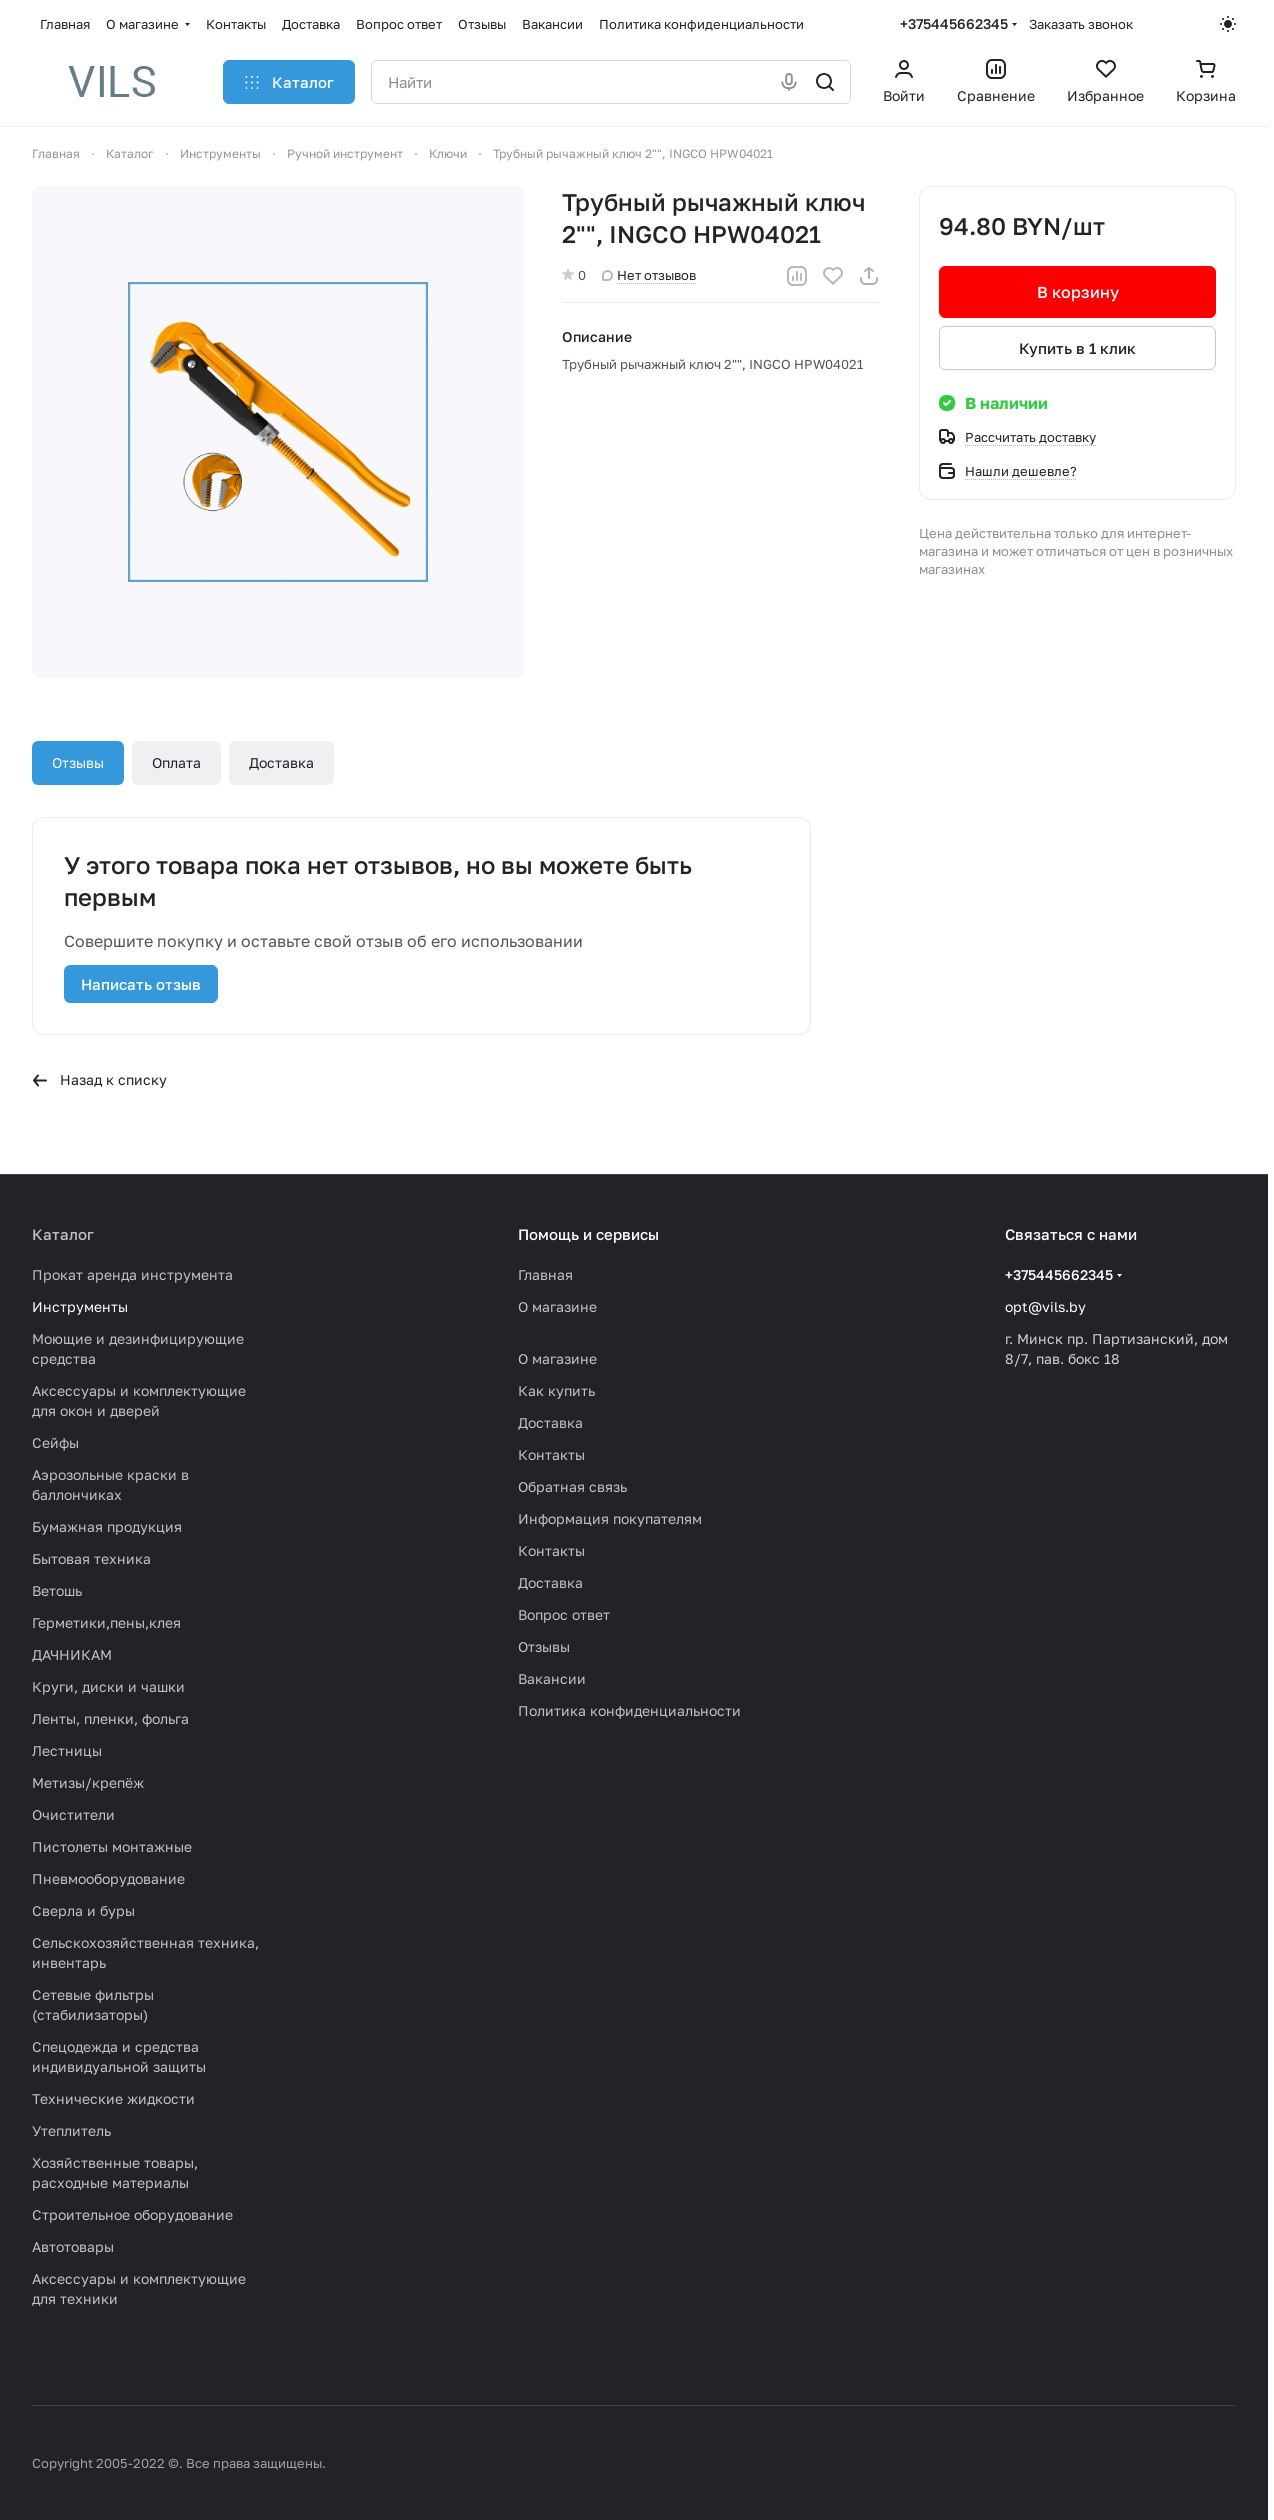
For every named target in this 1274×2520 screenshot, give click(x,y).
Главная (545, 1274)
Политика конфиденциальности (629, 1710)
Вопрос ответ (564, 1614)
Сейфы (55, 1442)
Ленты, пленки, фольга (110, 1718)
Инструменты (80, 1306)
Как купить (556, 1390)
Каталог (63, 1234)
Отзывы (78, 762)
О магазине (557, 1306)
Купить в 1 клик (1077, 348)
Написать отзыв (141, 984)
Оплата (176, 762)
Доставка (281, 762)
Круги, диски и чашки (108, 1686)
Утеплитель (71, 2130)
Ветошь (57, 1590)
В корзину (1077, 292)
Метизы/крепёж (88, 1782)
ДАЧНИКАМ (72, 1654)
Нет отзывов (649, 275)
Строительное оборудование (132, 2214)
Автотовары (73, 2246)
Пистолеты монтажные (112, 1846)
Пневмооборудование (108, 1878)
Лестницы (67, 1750)
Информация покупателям (610, 1518)
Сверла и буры (83, 1910)
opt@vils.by (1045, 1306)
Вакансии (552, 1678)
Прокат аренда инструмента (132, 1274)
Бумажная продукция (107, 1526)
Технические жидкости (113, 2098)
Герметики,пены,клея (106, 1622)
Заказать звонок (1081, 24)
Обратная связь (572, 1486)
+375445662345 (954, 23)
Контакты (551, 1454)
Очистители (73, 1814)
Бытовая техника (91, 1558)
